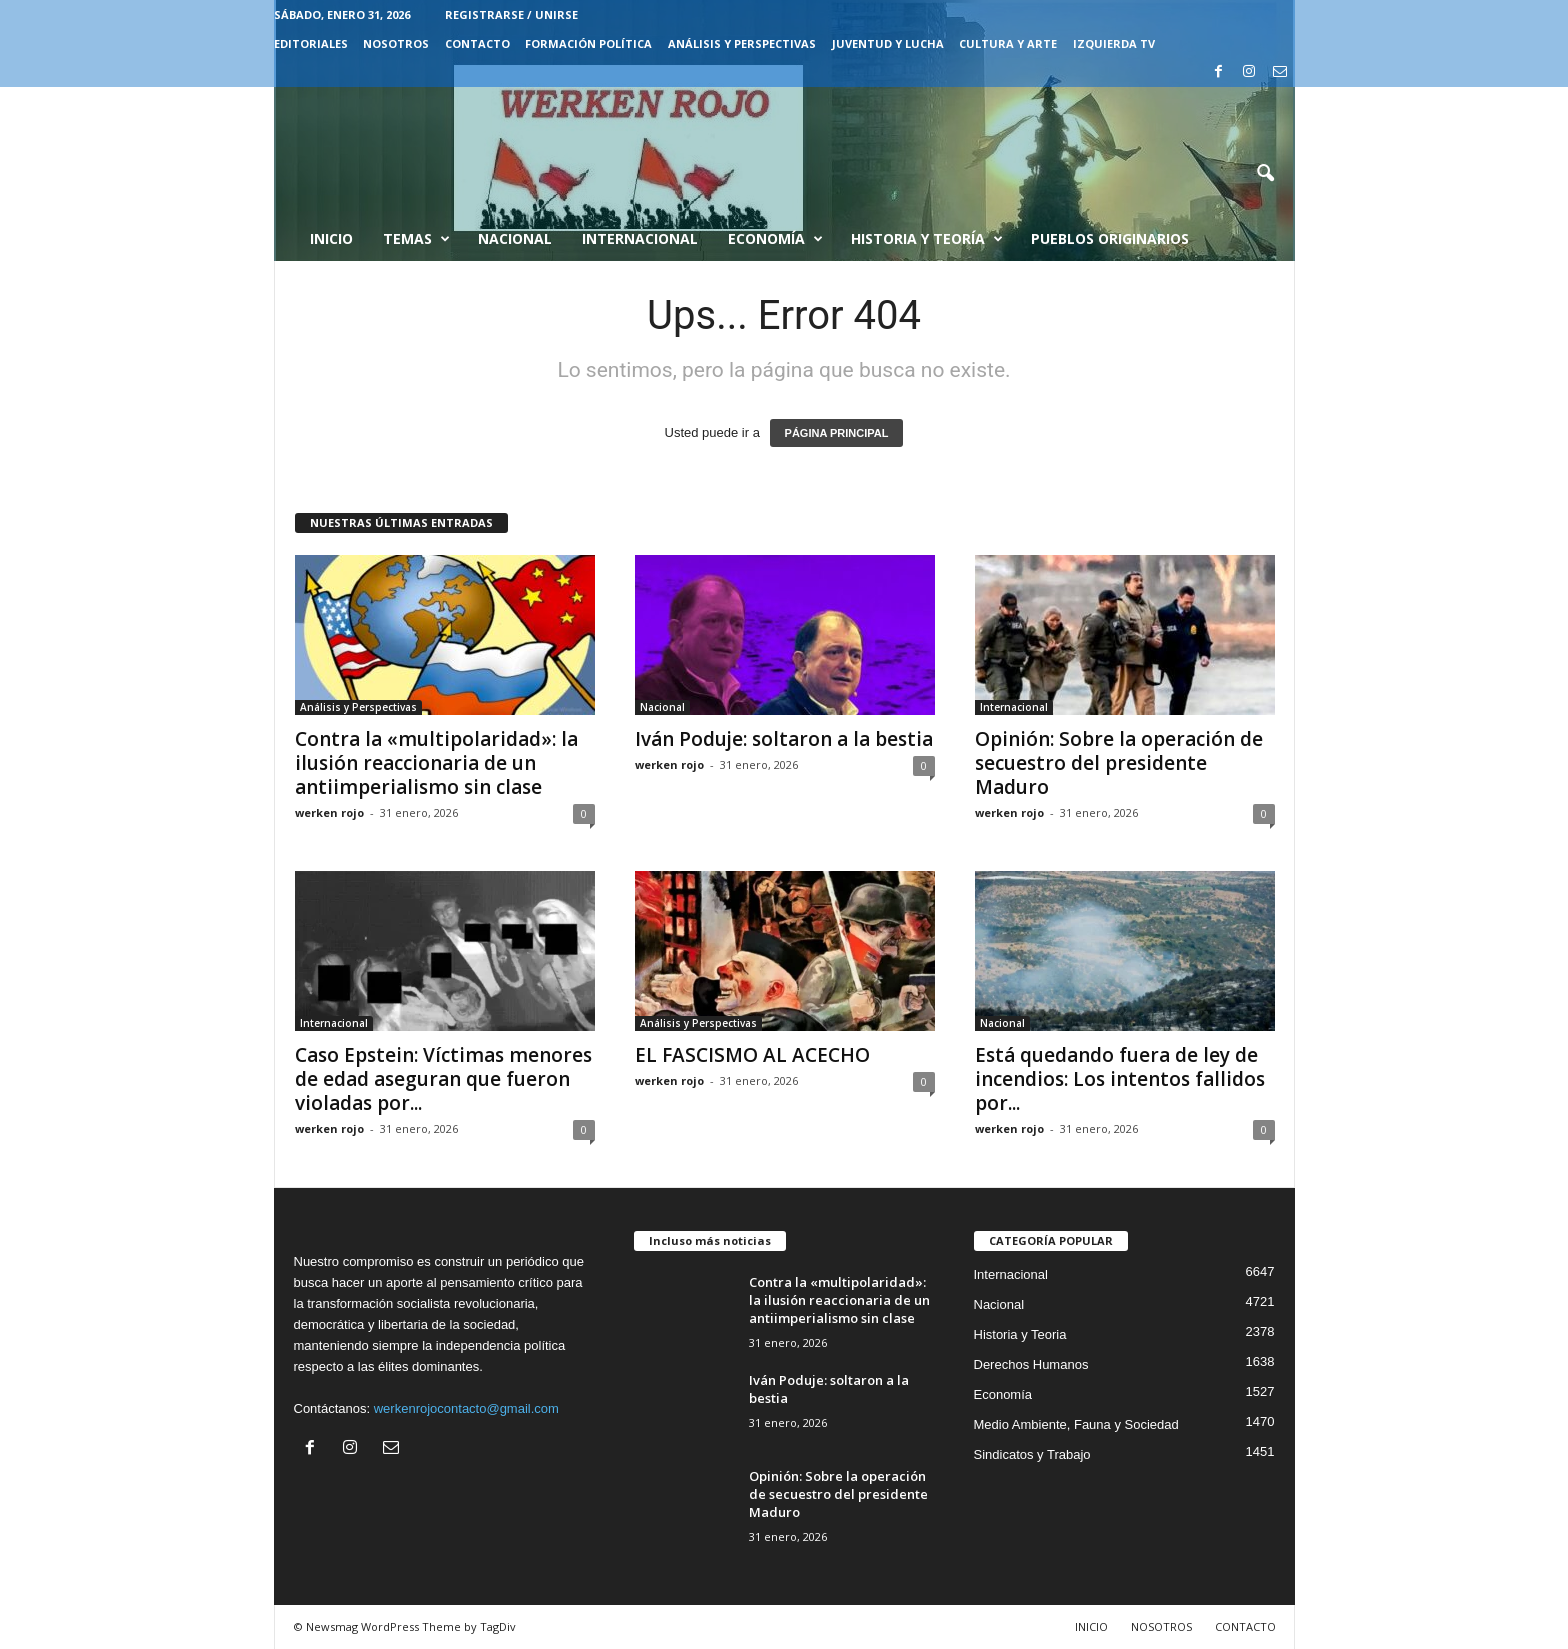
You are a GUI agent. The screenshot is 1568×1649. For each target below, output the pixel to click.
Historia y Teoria (1020, 1334)
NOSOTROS (396, 43)
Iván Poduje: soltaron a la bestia (784, 739)
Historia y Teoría (927, 239)
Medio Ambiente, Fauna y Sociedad (1076, 1424)
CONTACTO (477, 43)
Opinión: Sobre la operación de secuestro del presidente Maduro (1119, 763)
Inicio (331, 238)
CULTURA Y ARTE (1008, 43)
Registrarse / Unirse (511, 14)
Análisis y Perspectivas (742, 43)
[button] (1265, 174)
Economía (775, 239)
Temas (416, 239)
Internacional (640, 238)
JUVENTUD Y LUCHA (888, 43)
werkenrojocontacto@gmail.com (466, 1408)
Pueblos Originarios (1110, 238)
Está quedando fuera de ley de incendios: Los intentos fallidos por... (1120, 1079)
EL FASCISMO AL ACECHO (757, 1055)
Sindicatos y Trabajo (1032, 1454)
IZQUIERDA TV (1114, 43)
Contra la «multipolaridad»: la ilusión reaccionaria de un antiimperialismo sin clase (436, 763)
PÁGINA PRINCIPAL (837, 433)
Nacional (515, 238)
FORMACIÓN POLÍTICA (588, 43)
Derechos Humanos (1031, 1364)
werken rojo (329, 812)
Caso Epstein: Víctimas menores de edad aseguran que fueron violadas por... (443, 1079)
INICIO (1091, 1626)
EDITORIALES (311, 43)
